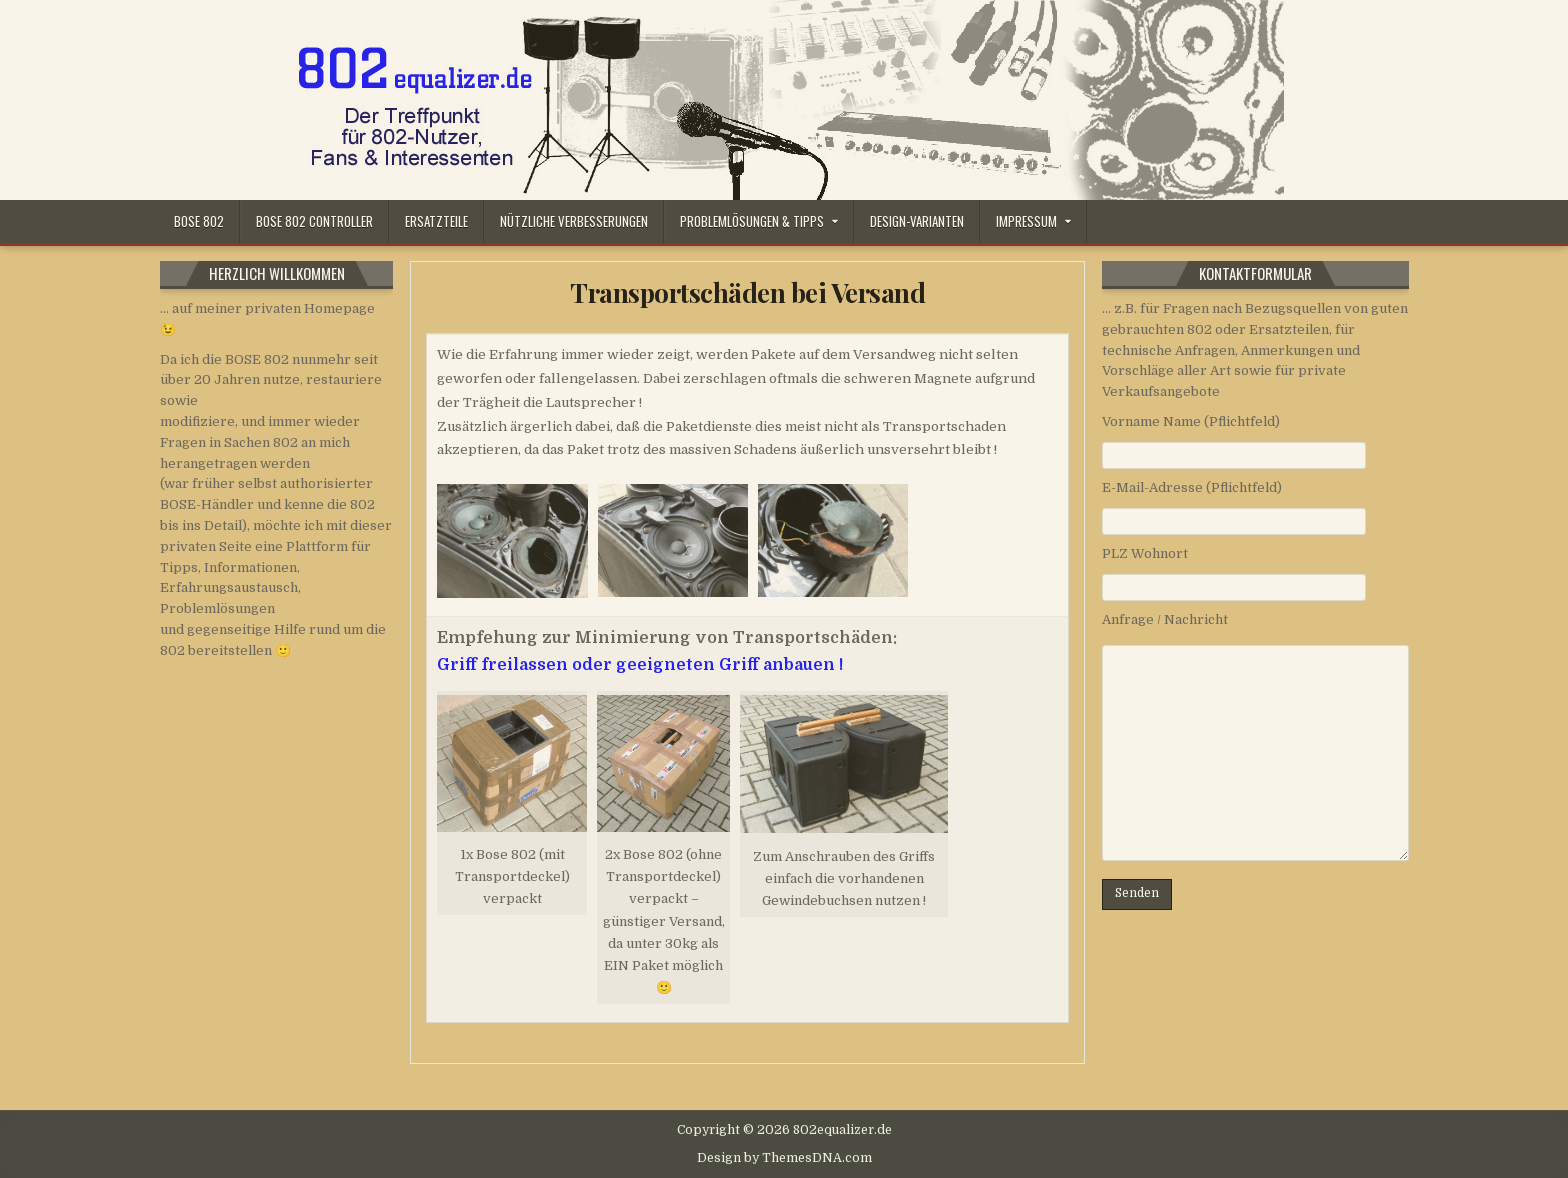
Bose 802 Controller (314, 221)
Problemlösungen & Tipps (752, 221)
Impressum (1026, 221)
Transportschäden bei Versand (747, 292)
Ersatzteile (436, 221)
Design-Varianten (917, 221)
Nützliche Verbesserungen (574, 221)
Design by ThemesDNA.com (784, 1158)
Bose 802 (199, 221)
